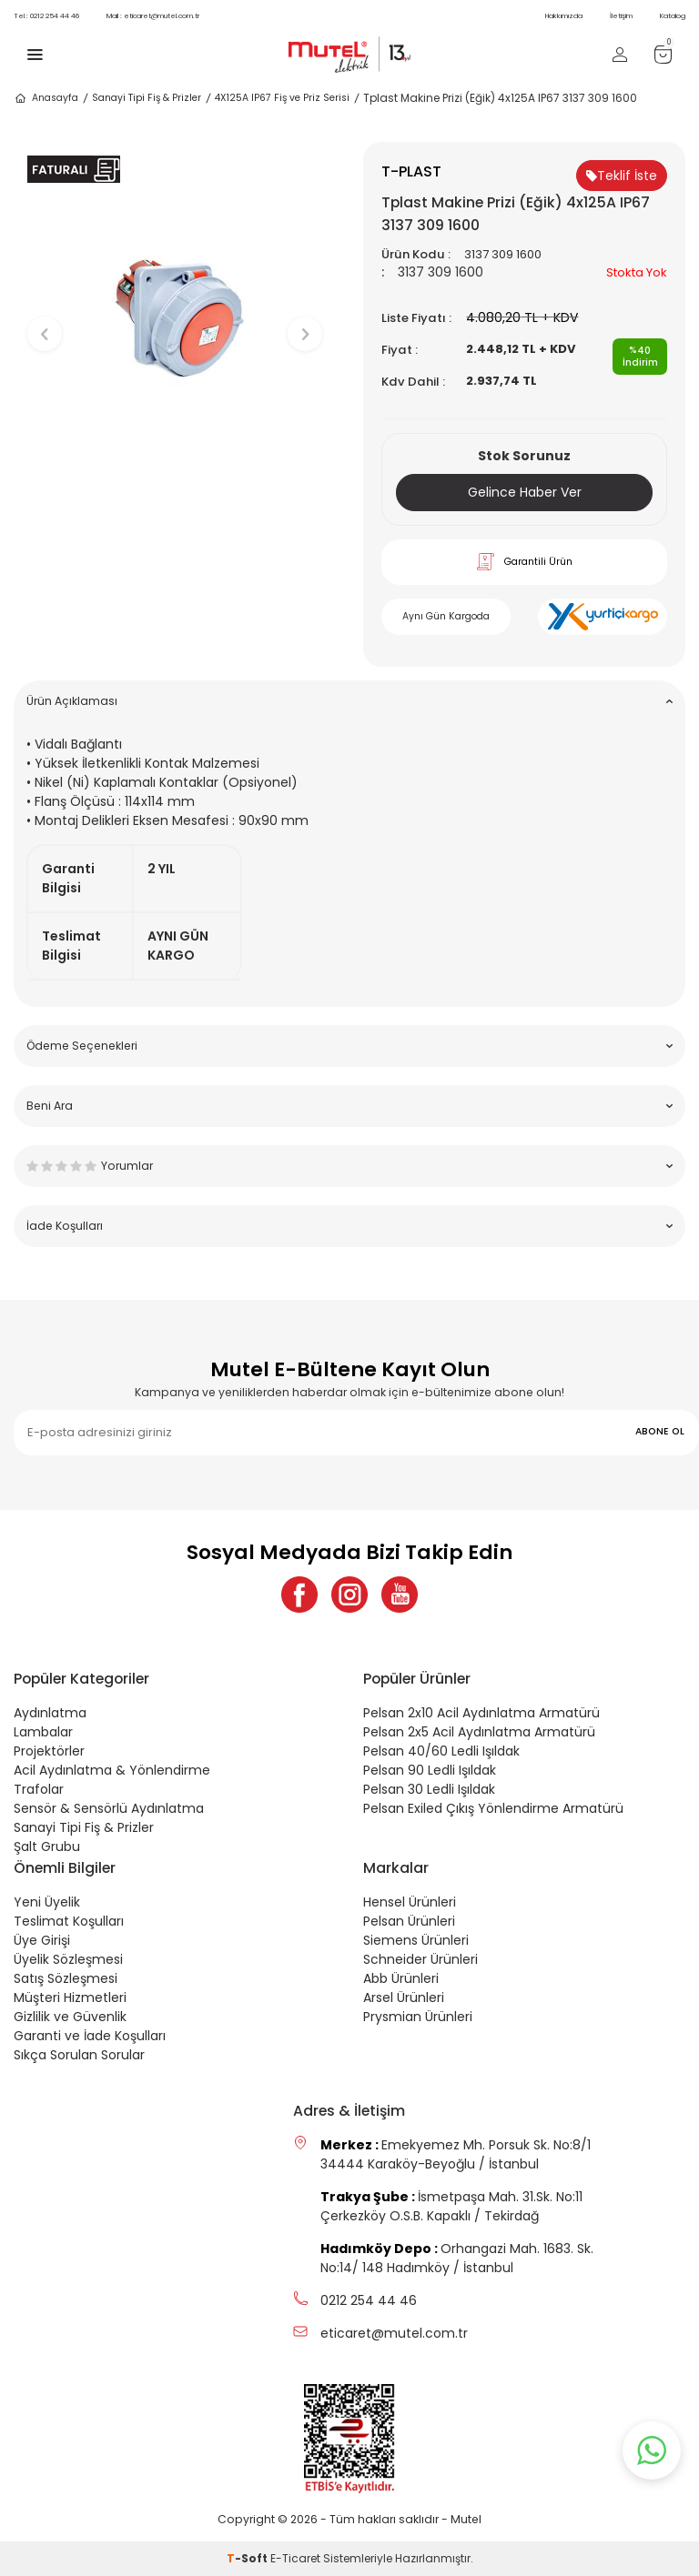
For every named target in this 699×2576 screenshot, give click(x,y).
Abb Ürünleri (401, 1978)
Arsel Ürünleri (403, 1997)
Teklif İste (621, 175)
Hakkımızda (563, 16)
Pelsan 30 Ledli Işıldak (429, 1789)
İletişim (621, 16)
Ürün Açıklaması (349, 701)
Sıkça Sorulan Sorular (79, 2055)
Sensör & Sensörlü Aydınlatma (109, 1808)
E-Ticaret (295, 2558)
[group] (175, 319)
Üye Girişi (42, 1940)
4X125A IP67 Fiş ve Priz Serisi (282, 98)
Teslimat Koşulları (69, 1921)
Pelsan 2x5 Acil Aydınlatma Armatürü (479, 1732)
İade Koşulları (349, 1225)
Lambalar (43, 1732)
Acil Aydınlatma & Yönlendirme (112, 1770)
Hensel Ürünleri (409, 1902)
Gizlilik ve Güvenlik (70, 2016)
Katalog (672, 16)
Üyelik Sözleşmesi (68, 1959)
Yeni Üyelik (47, 1902)
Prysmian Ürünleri (417, 2016)
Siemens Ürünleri (416, 1940)
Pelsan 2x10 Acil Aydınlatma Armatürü (481, 1713)
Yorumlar (349, 1165)
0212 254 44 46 (46, 16)
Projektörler (49, 1751)
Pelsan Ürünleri (409, 1921)
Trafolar (39, 1789)
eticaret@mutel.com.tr (152, 16)
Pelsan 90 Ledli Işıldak (429, 1770)
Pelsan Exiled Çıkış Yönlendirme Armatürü (493, 1808)
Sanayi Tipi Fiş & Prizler (146, 98)
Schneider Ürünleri (420, 1959)
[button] (175, 510)
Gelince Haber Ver (525, 492)
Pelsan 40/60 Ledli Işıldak (441, 1751)
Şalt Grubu (47, 1846)
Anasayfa (46, 98)
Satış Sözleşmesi (65, 1978)
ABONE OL (659, 1431)
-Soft (248, 2558)
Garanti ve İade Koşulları (90, 2036)
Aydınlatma (50, 1713)
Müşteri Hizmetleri (70, 1997)
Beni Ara (349, 1105)
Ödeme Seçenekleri (349, 1045)
